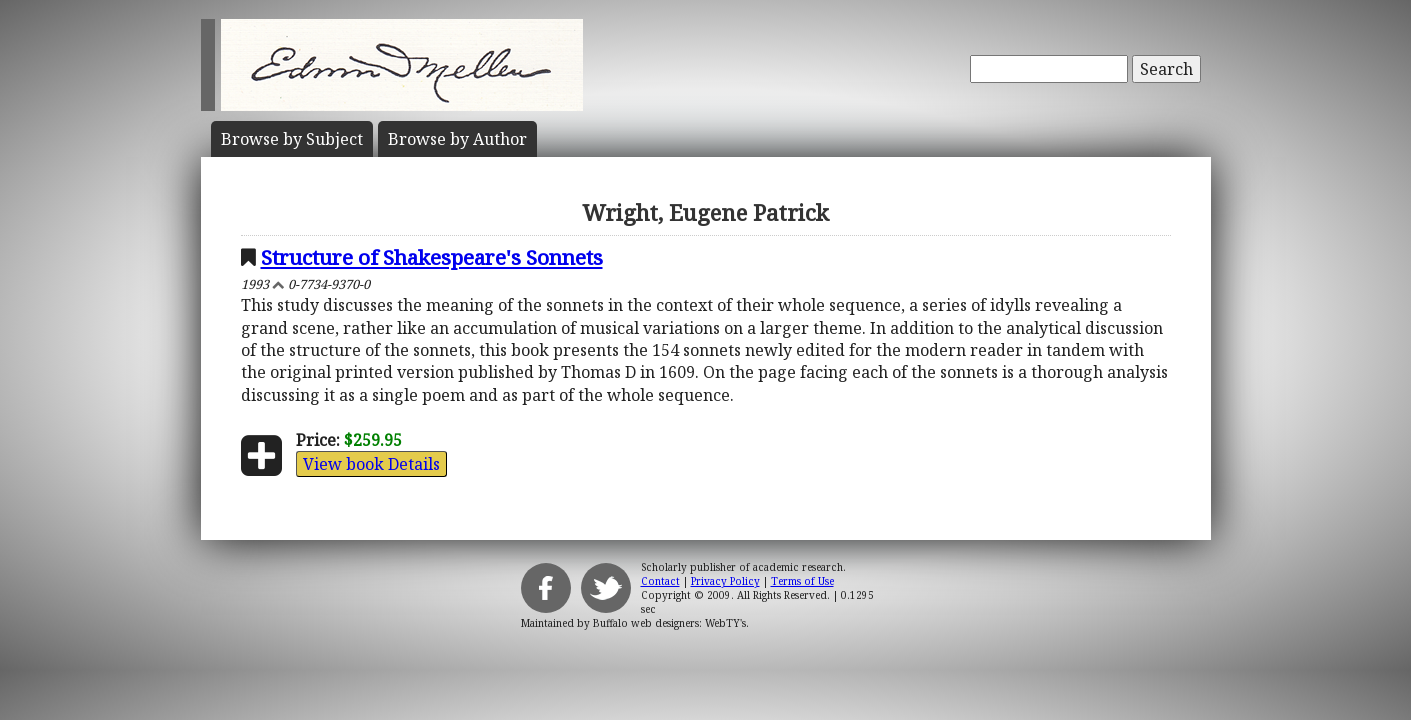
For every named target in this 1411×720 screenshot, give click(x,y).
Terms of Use (802, 581)
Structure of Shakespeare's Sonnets (432, 257)
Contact (660, 581)
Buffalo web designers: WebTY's (669, 623)
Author (457, 139)
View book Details (371, 464)
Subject (292, 139)
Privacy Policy (725, 581)
